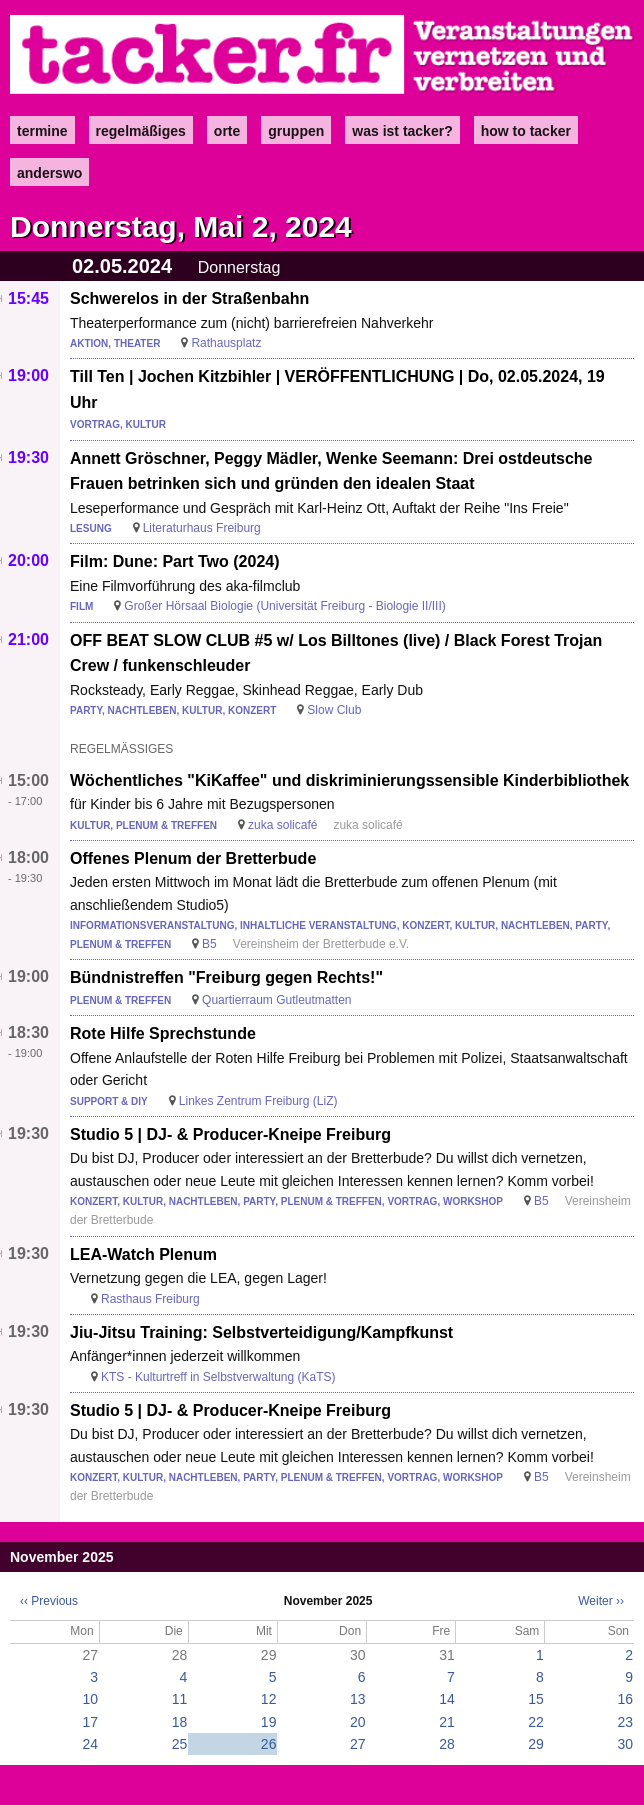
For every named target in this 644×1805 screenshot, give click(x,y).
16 (625, 1699)
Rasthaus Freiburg (150, 1299)
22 (536, 1722)
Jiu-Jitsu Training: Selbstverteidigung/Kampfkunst (261, 1332)
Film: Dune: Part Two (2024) (175, 561)
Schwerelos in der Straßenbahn (189, 298)
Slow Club (334, 710)
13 (358, 1699)
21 (447, 1722)
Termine (42, 131)
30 (625, 1744)
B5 (209, 944)
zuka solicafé (282, 825)
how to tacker (526, 131)
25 (180, 1744)
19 (269, 1722)
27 (358, 1744)
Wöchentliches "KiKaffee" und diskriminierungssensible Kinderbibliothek (349, 780)
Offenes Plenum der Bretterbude (193, 858)
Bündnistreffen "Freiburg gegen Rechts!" (226, 977)
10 (91, 1699)
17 (91, 1722)
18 (180, 1722)
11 (180, 1699)
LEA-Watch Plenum (143, 1254)
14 (447, 1699)
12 (269, 1699)
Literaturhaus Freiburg (202, 528)
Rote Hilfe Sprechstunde (163, 1033)
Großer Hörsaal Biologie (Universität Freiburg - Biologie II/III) (284, 606)
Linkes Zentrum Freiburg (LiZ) (258, 1101)
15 (536, 1699)
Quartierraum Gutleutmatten (276, 1000)
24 (91, 1744)
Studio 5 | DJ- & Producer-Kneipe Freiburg (230, 1134)
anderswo (49, 173)
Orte (227, 131)
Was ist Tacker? (402, 131)
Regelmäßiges (141, 131)
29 (536, 1744)
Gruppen (296, 131)
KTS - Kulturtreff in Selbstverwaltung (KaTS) (218, 1377)
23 (625, 1722)
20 (358, 1722)
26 (269, 1744)
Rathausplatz (226, 343)
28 (447, 1744)
